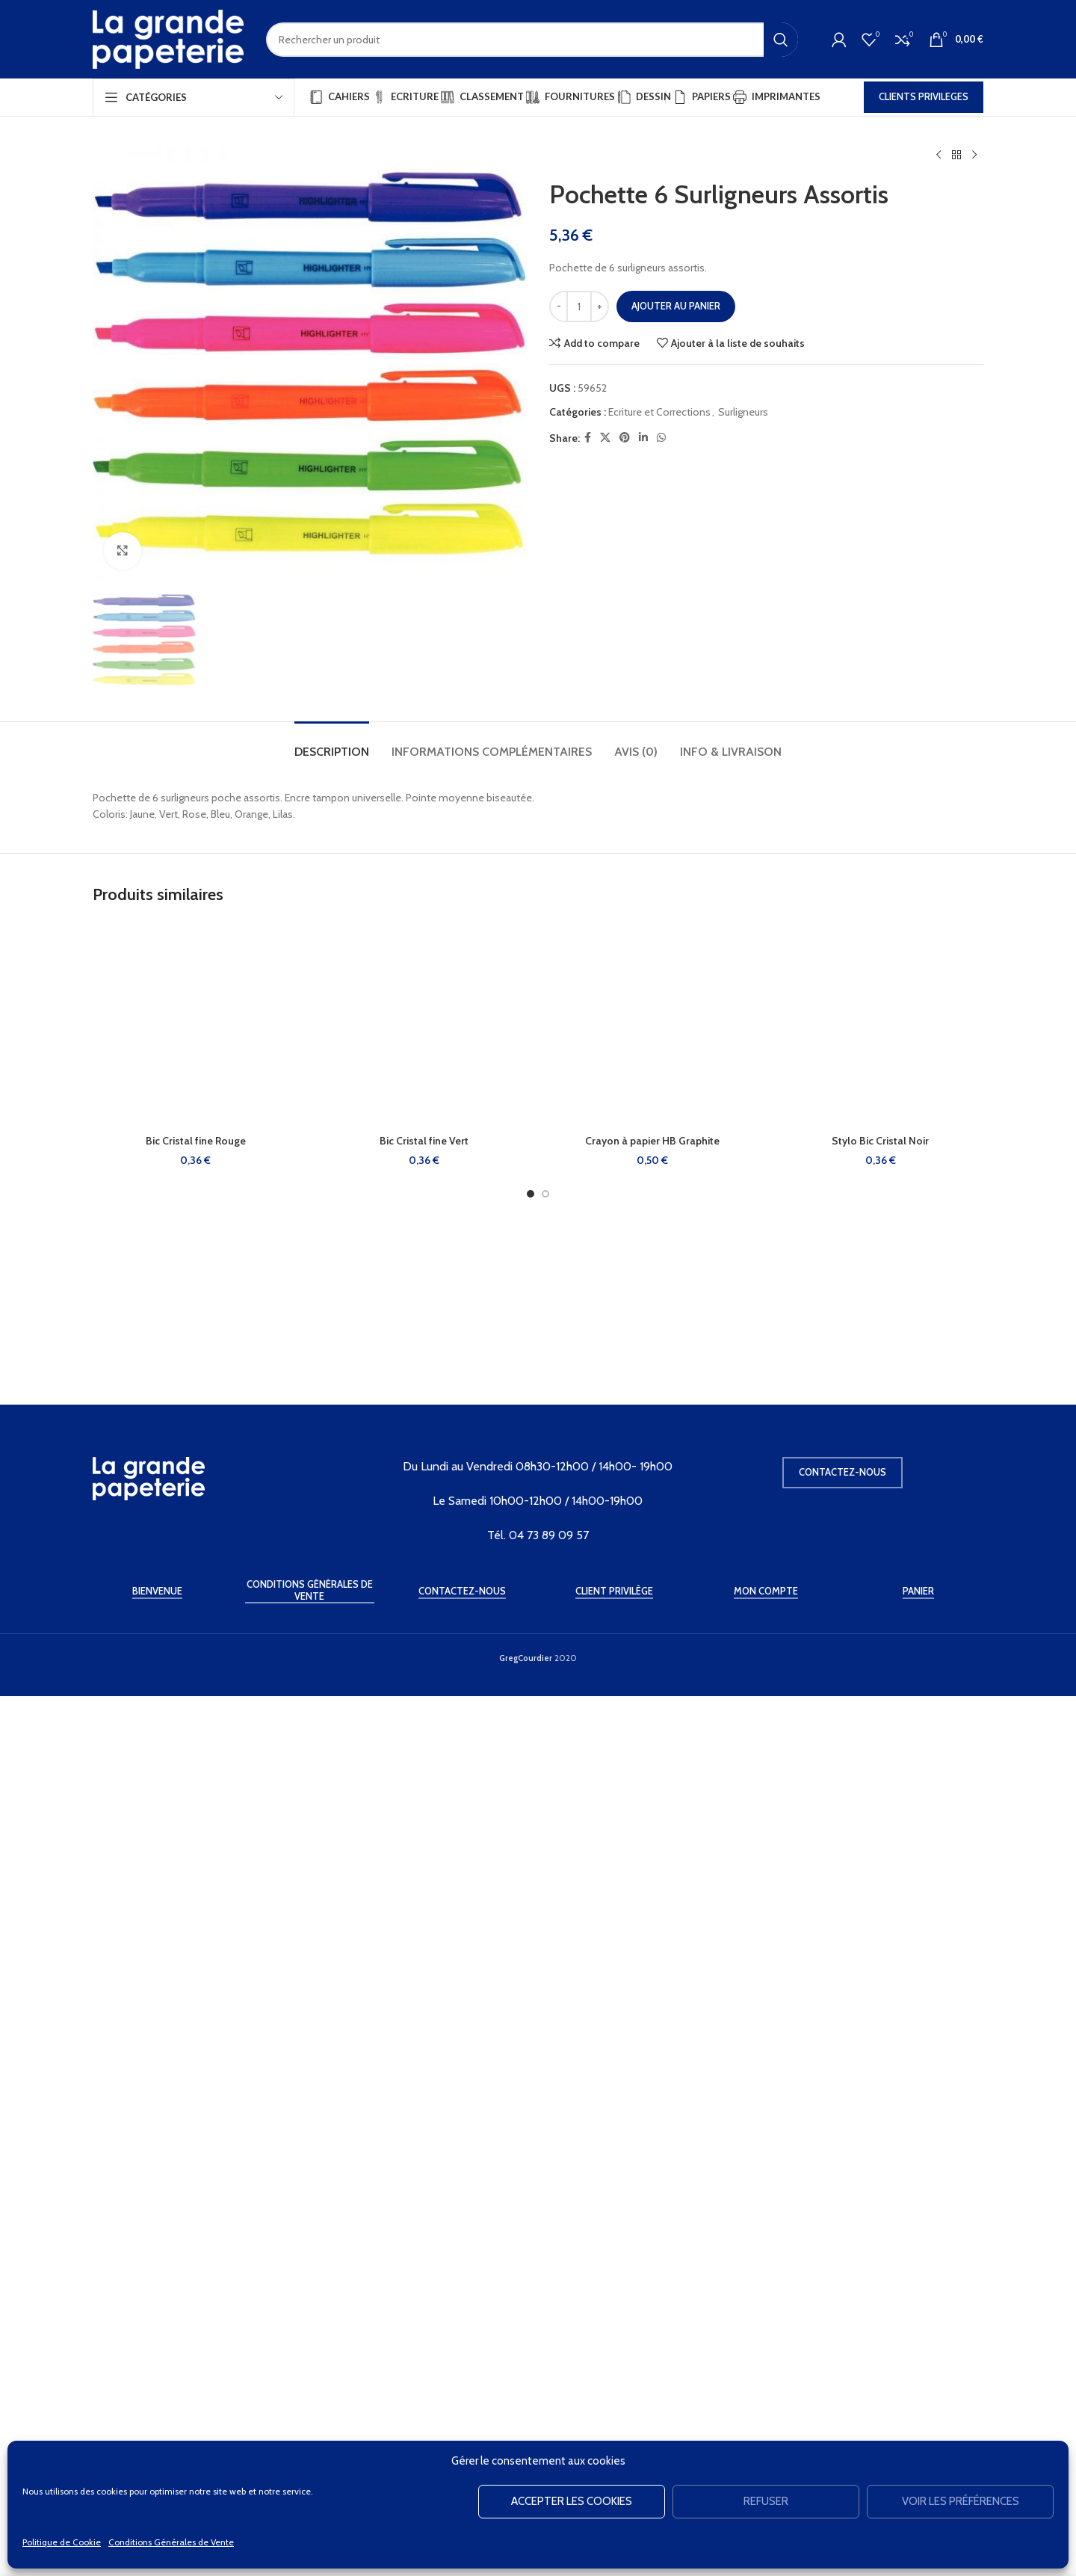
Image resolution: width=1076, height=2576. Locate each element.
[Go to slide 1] (530, 2212)
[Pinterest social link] (624, 438)
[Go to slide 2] (545, 2212)
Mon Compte (766, 2432)
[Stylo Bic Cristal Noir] (881, 2043)
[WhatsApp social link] (661, 438)
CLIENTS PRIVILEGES (923, 96)
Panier (918, 2432)
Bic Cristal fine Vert (424, 2159)
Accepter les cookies (571, 2501)
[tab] (331, 1762)
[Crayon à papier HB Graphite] (652, 2043)
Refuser (765, 2501)
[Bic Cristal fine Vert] (424, 2043)
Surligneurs (743, 412)
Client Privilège (614, 2432)
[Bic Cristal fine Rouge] (196, 2043)
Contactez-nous (842, 2313)
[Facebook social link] (588, 438)
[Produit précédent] (938, 155)
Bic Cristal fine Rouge (196, 2159)
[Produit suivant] (974, 155)
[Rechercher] (532, 39)
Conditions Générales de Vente (171, 2542)
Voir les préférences (960, 2501)
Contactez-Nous (462, 2432)
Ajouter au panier (675, 306)
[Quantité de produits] (579, 306)
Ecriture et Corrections (659, 412)
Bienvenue (157, 2432)
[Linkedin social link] (643, 438)
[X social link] (605, 438)
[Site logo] (168, 38)
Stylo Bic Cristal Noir (880, 2159)
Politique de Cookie (61, 2542)
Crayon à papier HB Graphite (652, 2159)
